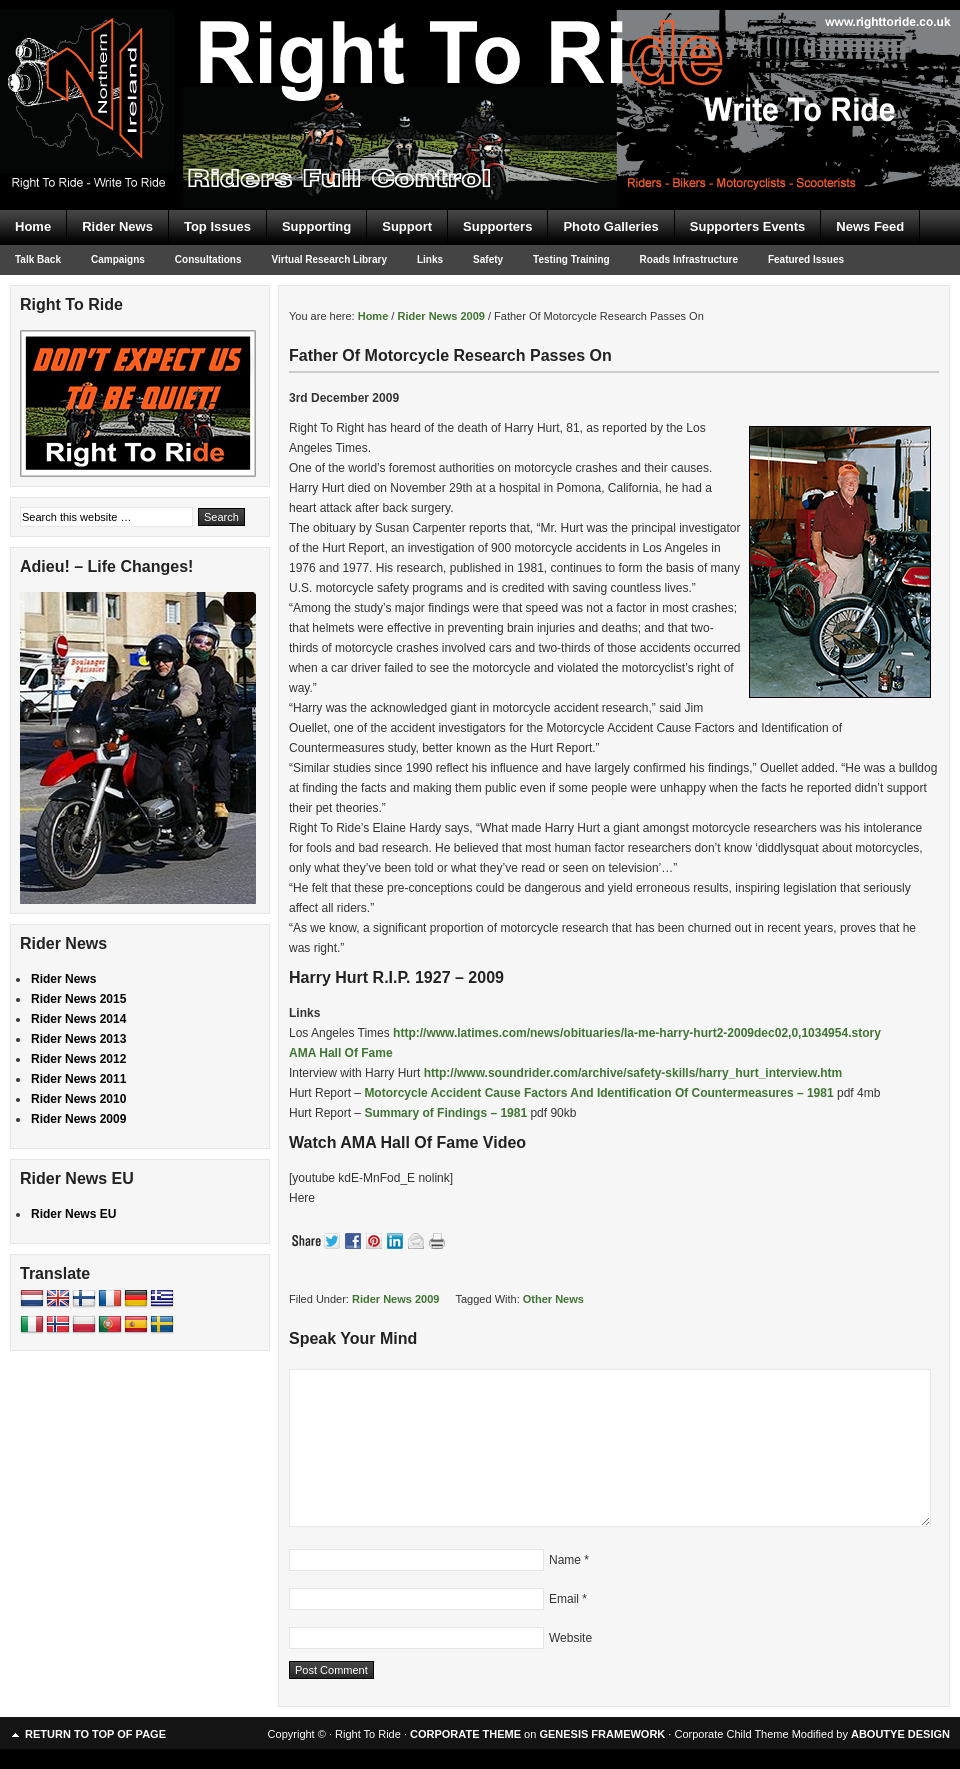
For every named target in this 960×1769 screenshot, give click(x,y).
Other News (553, 1299)
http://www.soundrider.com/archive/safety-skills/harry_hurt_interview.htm (633, 1073)
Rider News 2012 (78, 1059)
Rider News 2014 (78, 1019)
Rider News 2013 (78, 1039)
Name (565, 1560)
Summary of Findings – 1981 (445, 1113)
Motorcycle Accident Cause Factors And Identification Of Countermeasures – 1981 (598, 1093)
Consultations (208, 259)
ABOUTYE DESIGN (900, 1734)
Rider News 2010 (78, 1099)
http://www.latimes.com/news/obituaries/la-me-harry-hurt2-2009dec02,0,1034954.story (637, 1033)
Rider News (117, 226)
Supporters (497, 226)
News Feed (870, 226)
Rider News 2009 (395, 1299)
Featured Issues (806, 259)
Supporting (316, 226)
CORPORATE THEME (465, 1734)
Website (570, 1638)
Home (33, 226)
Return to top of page (95, 1734)
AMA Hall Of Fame (341, 1053)
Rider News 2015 (78, 999)
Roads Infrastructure (689, 259)
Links (430, 259)
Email (564, 1599)
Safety (488, 259)
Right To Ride (480, 70)
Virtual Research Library (329, 259)
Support (407, 226)
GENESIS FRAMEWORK (602, 1734)
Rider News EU (73, 1214)
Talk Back (38, 259)
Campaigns (118, 259)
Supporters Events (748, 226)
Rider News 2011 (78, 1079)
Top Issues (217, 226)
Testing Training (571, 259)
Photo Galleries (610, 226)
